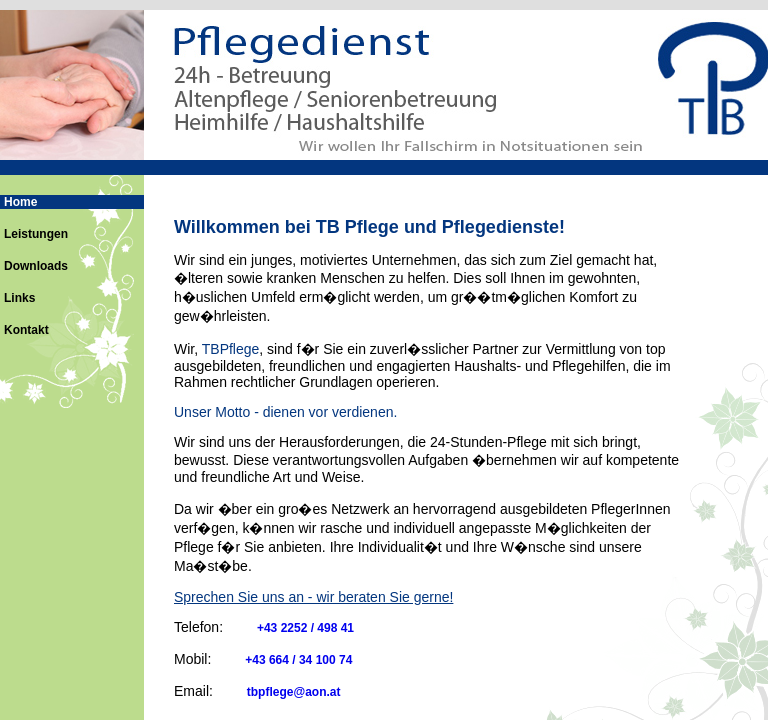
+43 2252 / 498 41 (305, 628)
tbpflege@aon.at (294, 692)
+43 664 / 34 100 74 (298, 660)
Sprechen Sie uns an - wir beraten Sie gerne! (313, 597)
